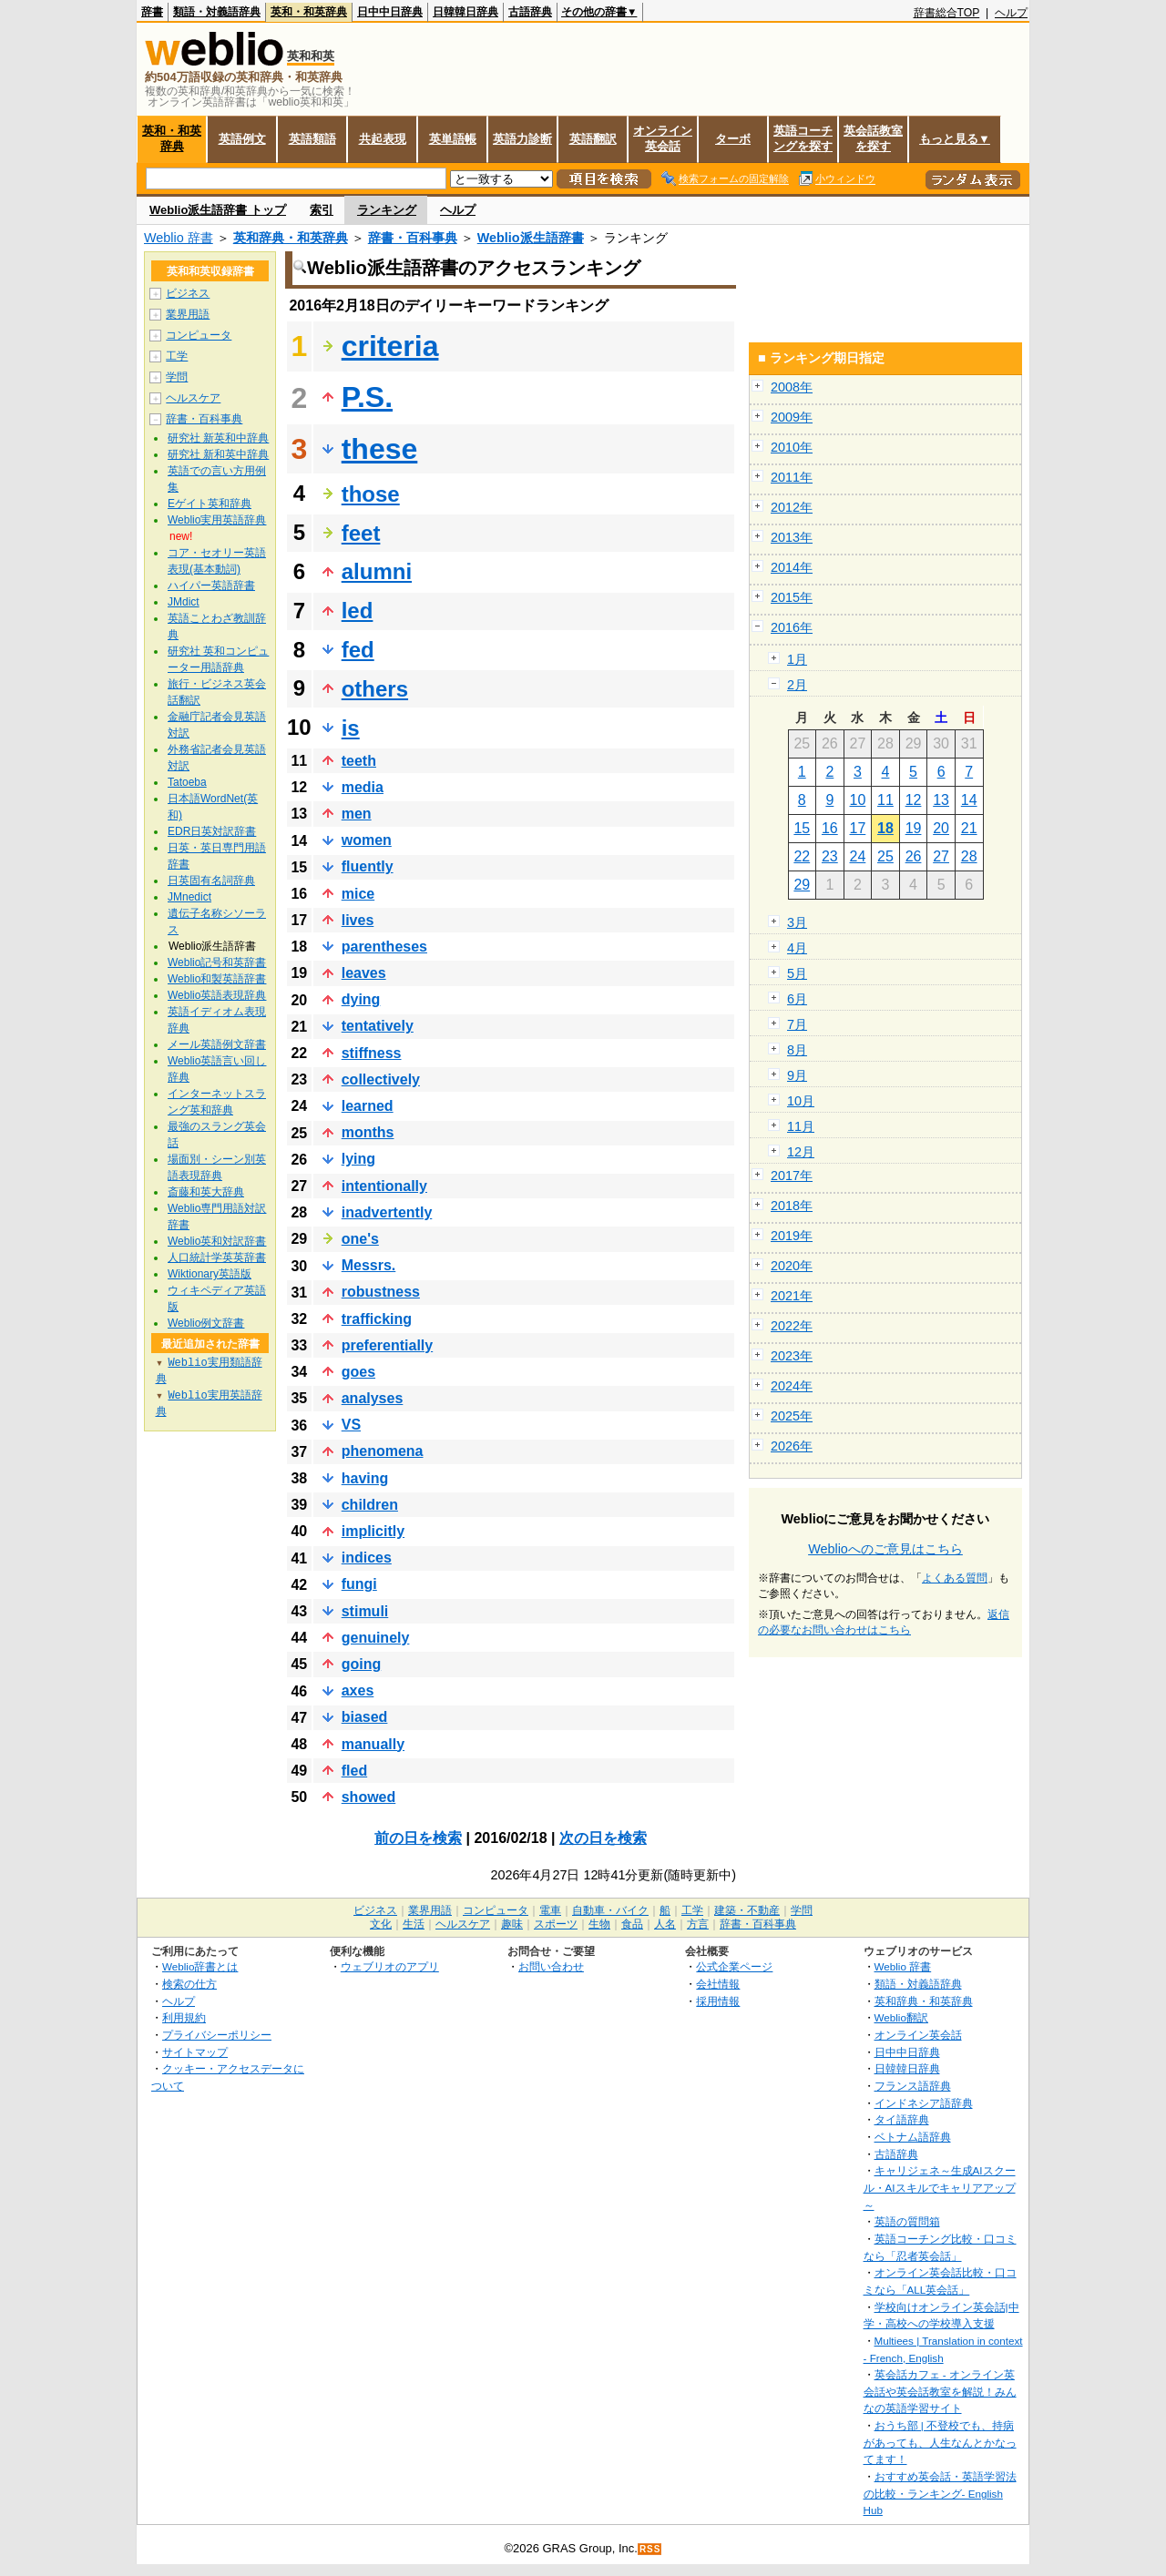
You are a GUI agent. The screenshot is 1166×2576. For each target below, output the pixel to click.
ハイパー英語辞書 (211, 585)
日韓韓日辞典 (465, 11)
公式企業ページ (734, 1966)
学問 (177, 377)
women (367, 840)
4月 (797, 948)
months (368, 1132)
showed (369, 1797)
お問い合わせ (551, 1966)
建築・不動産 (747, 1910)
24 (858, 856)
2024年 (792, 1386)
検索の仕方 (189, 1984)
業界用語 (188, 314)
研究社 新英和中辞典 (218, 438)
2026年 (792, 1446)
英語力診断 (522, 139)
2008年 (792, 387)
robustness (381, 1291)
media (363, 787)
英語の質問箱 (907, 2221)
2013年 (792, 537)
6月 (797, 999)
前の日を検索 (418, 1838)
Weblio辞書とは (200, 1966)
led (357, 610)
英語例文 (242, 139)
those (371, 494)
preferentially (387, 1345)
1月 (797, 659)
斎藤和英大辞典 (206, 1192)
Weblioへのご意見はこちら (885, 1549)
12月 (800, 1152)
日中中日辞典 (390, 11)
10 (858, 800)
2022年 (792, 1326)
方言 (698, 1924)
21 (969, 828)
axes (358, 1690)
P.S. (367, 397)
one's (360, 1239)
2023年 (792, 1356)
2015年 (792, 597)
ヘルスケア (193, 398)
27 (941, 856)
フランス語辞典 (912, 2086)
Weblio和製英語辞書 (217, 978)
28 (969, 856)
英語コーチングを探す (803, 138)
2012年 (792, 507)
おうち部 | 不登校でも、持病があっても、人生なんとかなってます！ (940, 2442)
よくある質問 (954, 1578)
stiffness (372, 1053)
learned (368, 1106)
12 (913, 800)
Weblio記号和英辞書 (217, 962)
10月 (800, 1101)
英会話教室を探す (873, 138)
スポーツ (556, 1924)
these (380, 449)
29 (801, 884)
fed (358, 649)
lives (358, 920)
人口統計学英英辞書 (217, 1257)
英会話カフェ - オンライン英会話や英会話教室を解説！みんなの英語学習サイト (940, 2391)
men (357, 813)
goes (358, 1372)
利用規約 (184, 2017)
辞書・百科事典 (412, 237)
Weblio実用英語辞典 (217, 520)
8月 (797, 1050)
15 (801, 828)
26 (913, 856)
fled (354, 1770)
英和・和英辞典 (309, 11)
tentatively (378, 1025)
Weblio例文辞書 (206, 1323)
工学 (177, 356)
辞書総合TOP (947, 12)
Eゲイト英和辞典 (209, 503)
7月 (797, 1024)
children (370, 1504)
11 (885, 800)
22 (801, 856)
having (365, 1478)
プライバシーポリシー (216, 2035)
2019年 (792, 1235)
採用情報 (718, 2001)
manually (373, 1744)
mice (358, 893)
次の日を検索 (603, 1838)
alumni (377, 571)
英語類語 (312, 139)
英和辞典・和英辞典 (290, 237)
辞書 (152, 11)
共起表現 (382, 139)
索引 (321, 210)
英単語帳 (452, 139)
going (362, 1664)
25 (885, 856)
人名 (665, 1924)
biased (365, 1717)
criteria (390, 346)
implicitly (373, 1531)
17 (858, 828)
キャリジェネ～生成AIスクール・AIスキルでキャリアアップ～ (940, 2187)
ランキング (386, 210)
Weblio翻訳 (901, 2017)
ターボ (733, 139)
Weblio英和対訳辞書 (217, 1241)
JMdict (183, 602)
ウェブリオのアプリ (390, 1966)
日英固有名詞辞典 (211, 880)
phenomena (383, 1451)
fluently (368, 866)
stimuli (365, 1611)
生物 (599, 1924)
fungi (359, 1584)
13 (941, 800)
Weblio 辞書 (178, 237)
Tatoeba (187, 782)
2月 (797, 684)
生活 (413, 1924)
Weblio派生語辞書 (530, 237)
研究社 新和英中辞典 (218, 454)
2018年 (792, 1205)
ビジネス (188, 293)
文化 (381, 1924)
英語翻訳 (593, 139)
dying (361, 999)
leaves (364, 973)
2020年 (792, 1265)
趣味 (512, 1924)
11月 (800, 1126)
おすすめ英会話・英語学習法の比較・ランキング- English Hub (940, 2493)
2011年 (792, 477)
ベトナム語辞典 (912, 2137)
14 (969, 800)
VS (351, 1424)
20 (941, 828)
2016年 (792, 627)
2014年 (792, 567)
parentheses (384, 946)
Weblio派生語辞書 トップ (217, 210)
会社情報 (718, 1984)
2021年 (792, 1295)
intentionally (384, 1186)
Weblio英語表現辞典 (217, 995)
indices (367, 1557)
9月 (797, 1075)
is (351, 728)
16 (830, 828)
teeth (359, 761)
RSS (650, 2549)
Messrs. (369, 1265)
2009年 (792, 417)
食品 (632, 1924)
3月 (797, 922)
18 (885, 828)
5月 (797, 973)
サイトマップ (195, 2052)
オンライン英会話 (662, 138)
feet (361, 533)
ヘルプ (1011, 12)
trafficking (377, 1319)
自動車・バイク (610, 1910)
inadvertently (387, 1212)
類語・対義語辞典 (217, 11)
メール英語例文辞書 (217, 1044)
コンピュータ (198, 335)
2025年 (792, 1416)
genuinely (376, 1637)
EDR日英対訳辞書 (212, 831)
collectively (381, 1079)
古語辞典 (530, 11)
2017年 (792, 1175)
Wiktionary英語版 (209, 1274)
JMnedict (189, 897)
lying (358, 1158)
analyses (373, 1398)
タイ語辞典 (901, 2119)
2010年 (792, 447)
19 (913, 828)
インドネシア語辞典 (923, 2103)
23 (830, 856)
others (375, 689)
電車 (550, 1910)
